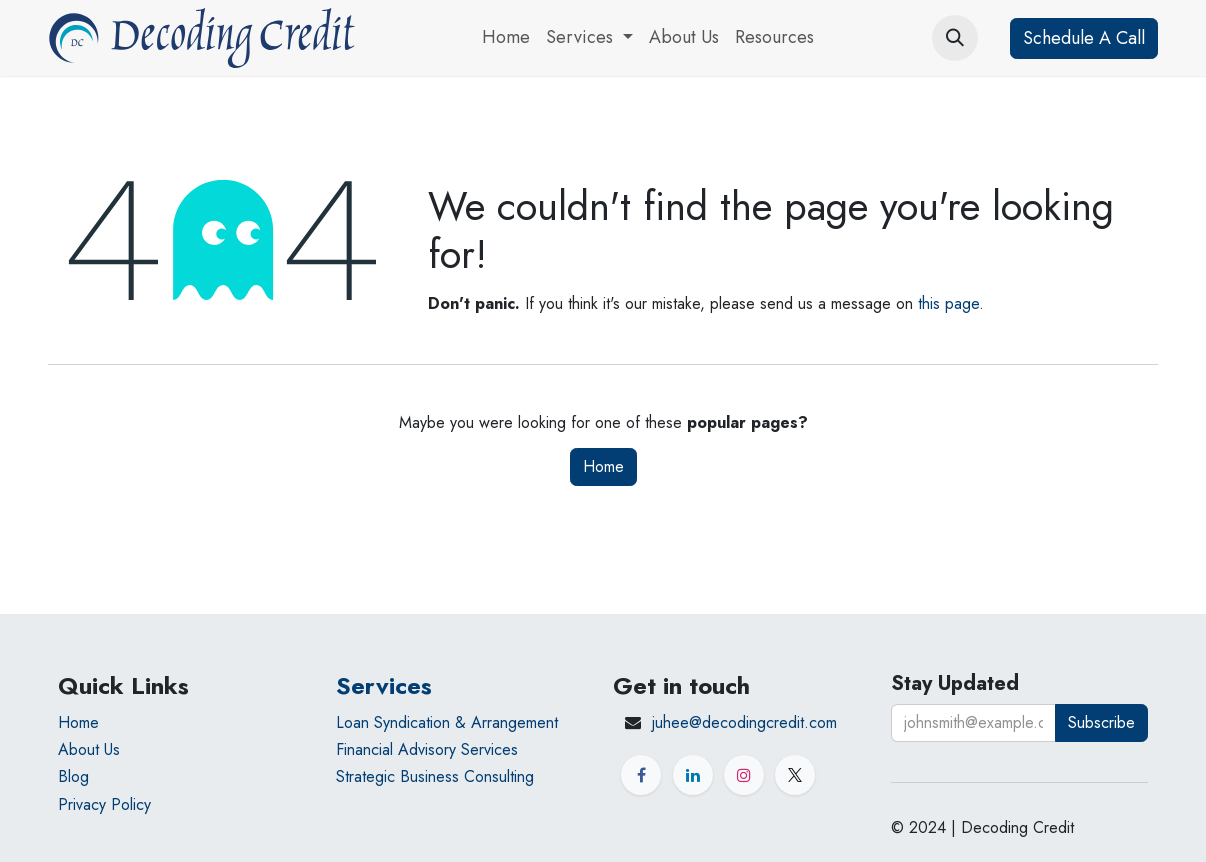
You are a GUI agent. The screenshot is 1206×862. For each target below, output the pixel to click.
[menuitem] (506, 38)
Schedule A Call (1084, 38)
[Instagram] (744, 775)
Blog (73, 776)
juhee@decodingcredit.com (744, 722)
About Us (89, 749)
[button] (955, 38)
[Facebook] (641, 775)
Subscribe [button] (1101, 722)
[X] (795, 775)
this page (948, 303)
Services (384, 685)
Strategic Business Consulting (435, 776)
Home (603, 466)
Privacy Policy (104, 804)
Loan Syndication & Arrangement (447, 722)
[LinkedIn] (693, 775)
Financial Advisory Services (427, 749)
